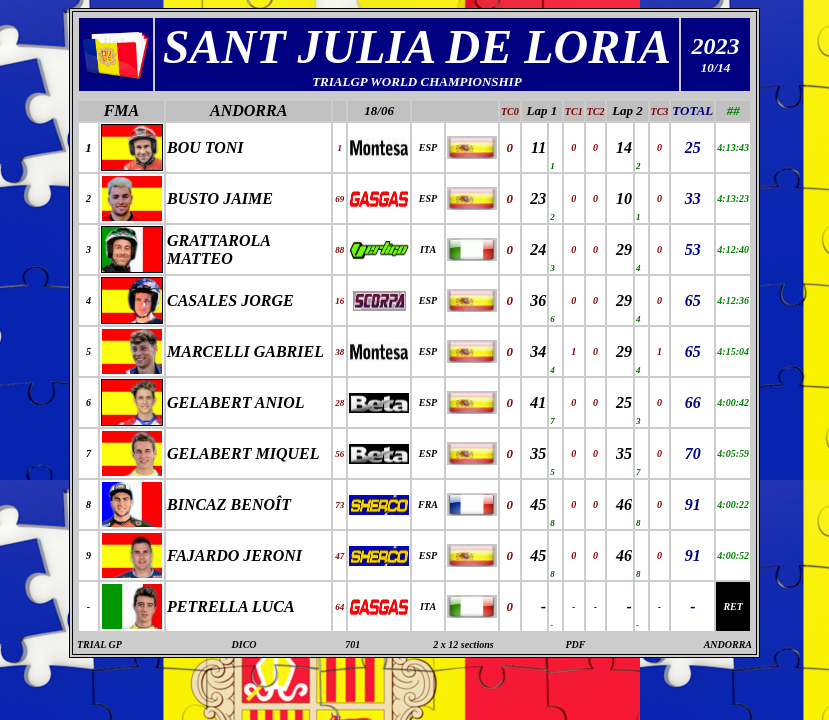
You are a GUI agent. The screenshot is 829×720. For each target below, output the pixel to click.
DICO (244, 644)
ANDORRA (248, 110)
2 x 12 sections (463, 644)
